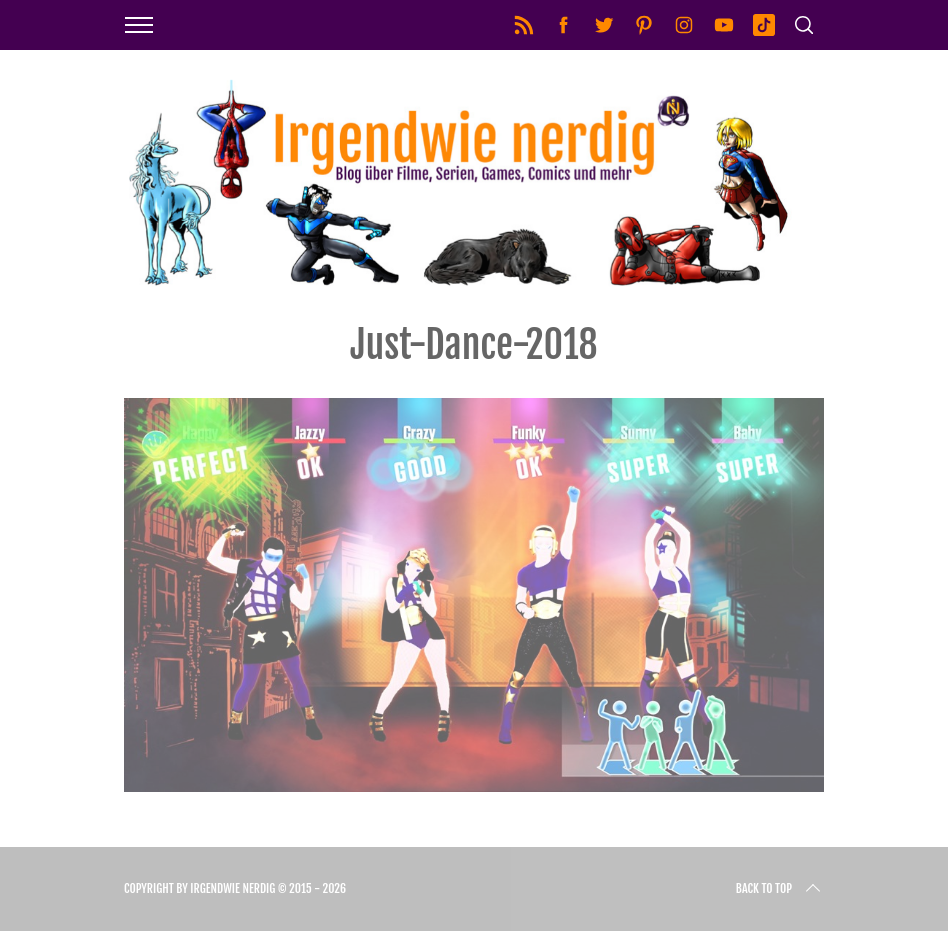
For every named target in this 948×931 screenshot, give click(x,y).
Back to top (780, 889)
